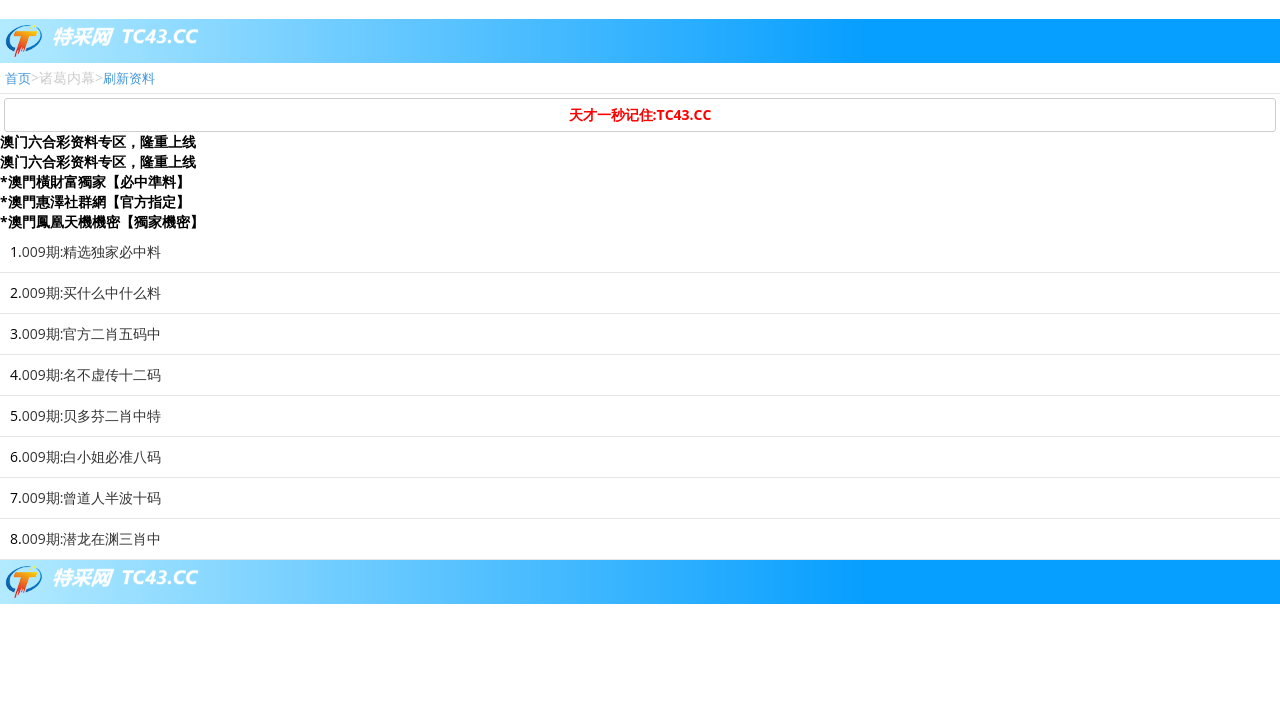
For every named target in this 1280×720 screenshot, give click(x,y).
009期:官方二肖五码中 (92, 333)
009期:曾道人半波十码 (92, 497)
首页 (18, 78)
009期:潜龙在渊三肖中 (92, 538)
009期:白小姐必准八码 (92, 456)
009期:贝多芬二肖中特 (92, 415)
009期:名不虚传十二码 (92, 374)
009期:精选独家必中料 (92, 251)
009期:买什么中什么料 (92, 292)
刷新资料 (129, 78)
